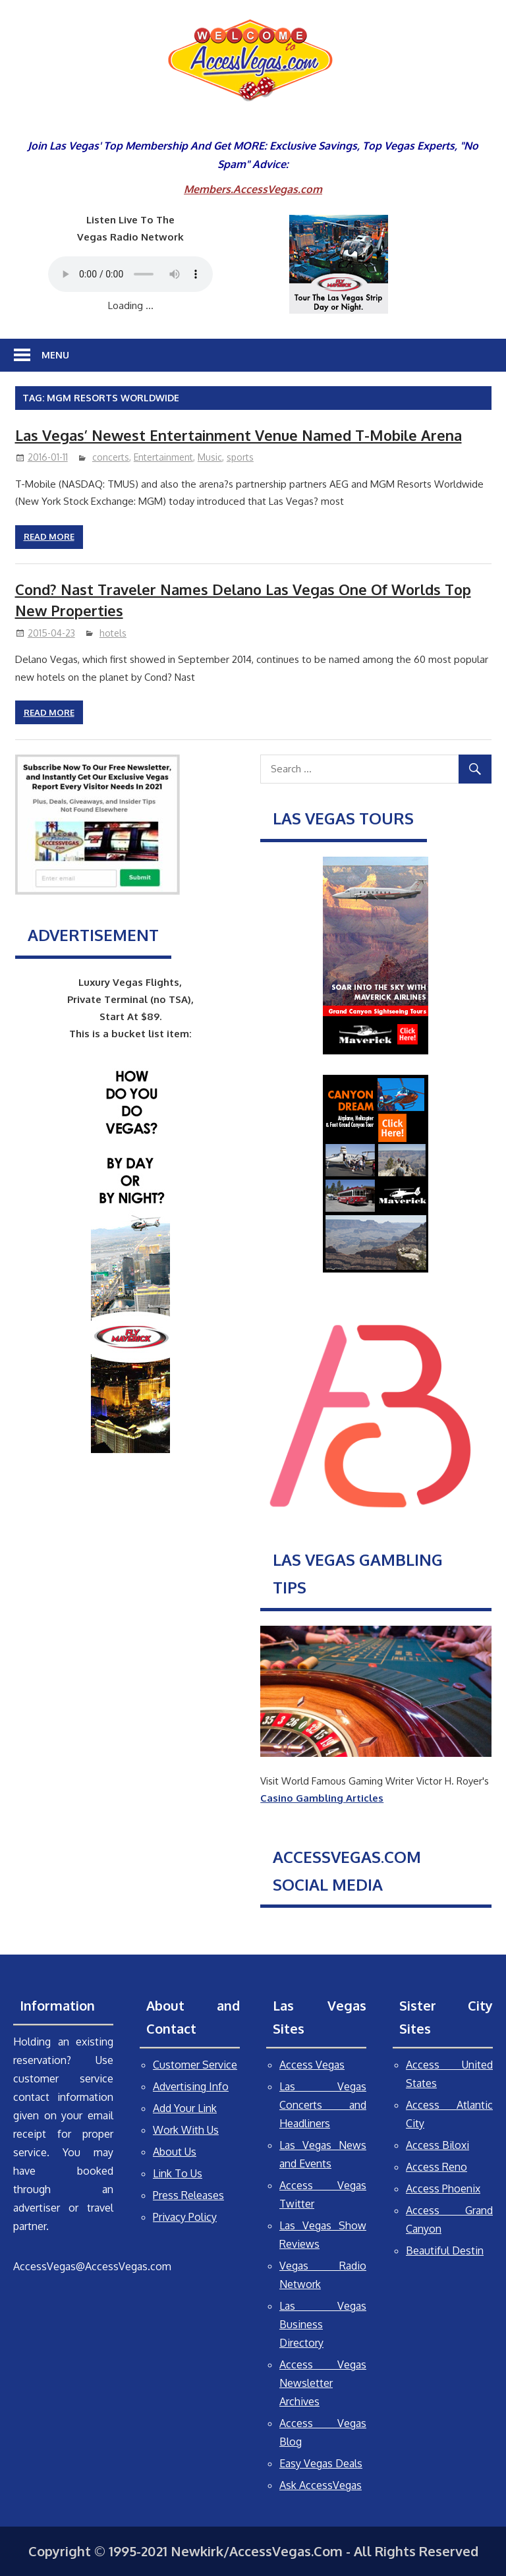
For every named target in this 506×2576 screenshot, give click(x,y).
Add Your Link (185, 2108)
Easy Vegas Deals (320, 2463)
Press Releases (188, 2195)
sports (240, 457)
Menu (55, 354)
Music (210, 457)
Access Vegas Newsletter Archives (322, 2383)
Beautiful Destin (445, 2250)
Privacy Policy (185, 2216)
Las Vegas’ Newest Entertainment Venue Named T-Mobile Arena (238, 435)
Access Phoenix (443, 2188)
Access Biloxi (437, 2145)
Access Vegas (312, 2064)
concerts (110, 457)
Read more (49, 536)
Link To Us (177, 2173)
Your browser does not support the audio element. (130, 274)
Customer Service (195, 2064)
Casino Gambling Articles (321, 1798)
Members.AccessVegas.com (253, 189)
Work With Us (186, 2129)
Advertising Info (191, 2086)
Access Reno (436, 2166)
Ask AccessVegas (320, 2485)
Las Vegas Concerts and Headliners (322, 2105)
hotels (112, 633)
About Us (174, 2151)
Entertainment (163, 457)
